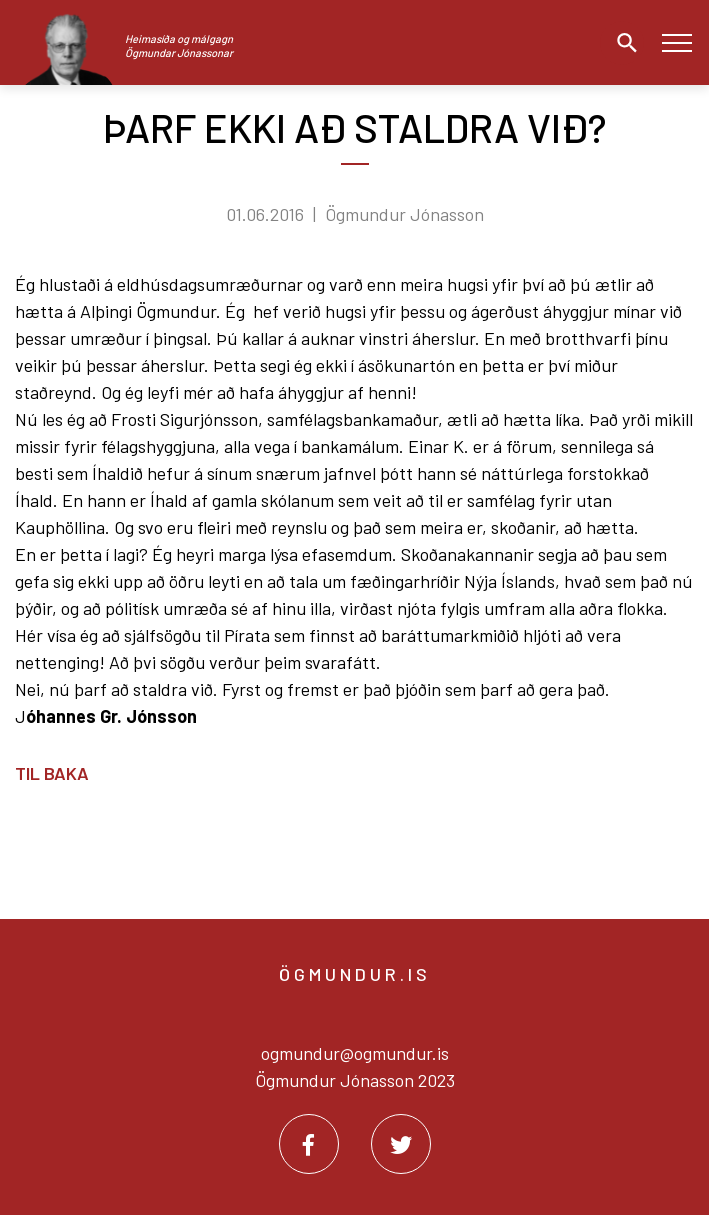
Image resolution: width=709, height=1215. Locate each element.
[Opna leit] (622, 43)
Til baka (52, 773)
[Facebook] (309, 1144)
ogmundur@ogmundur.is (355, 1053)
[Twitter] (401, 1144)
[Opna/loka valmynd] (676, 42)
